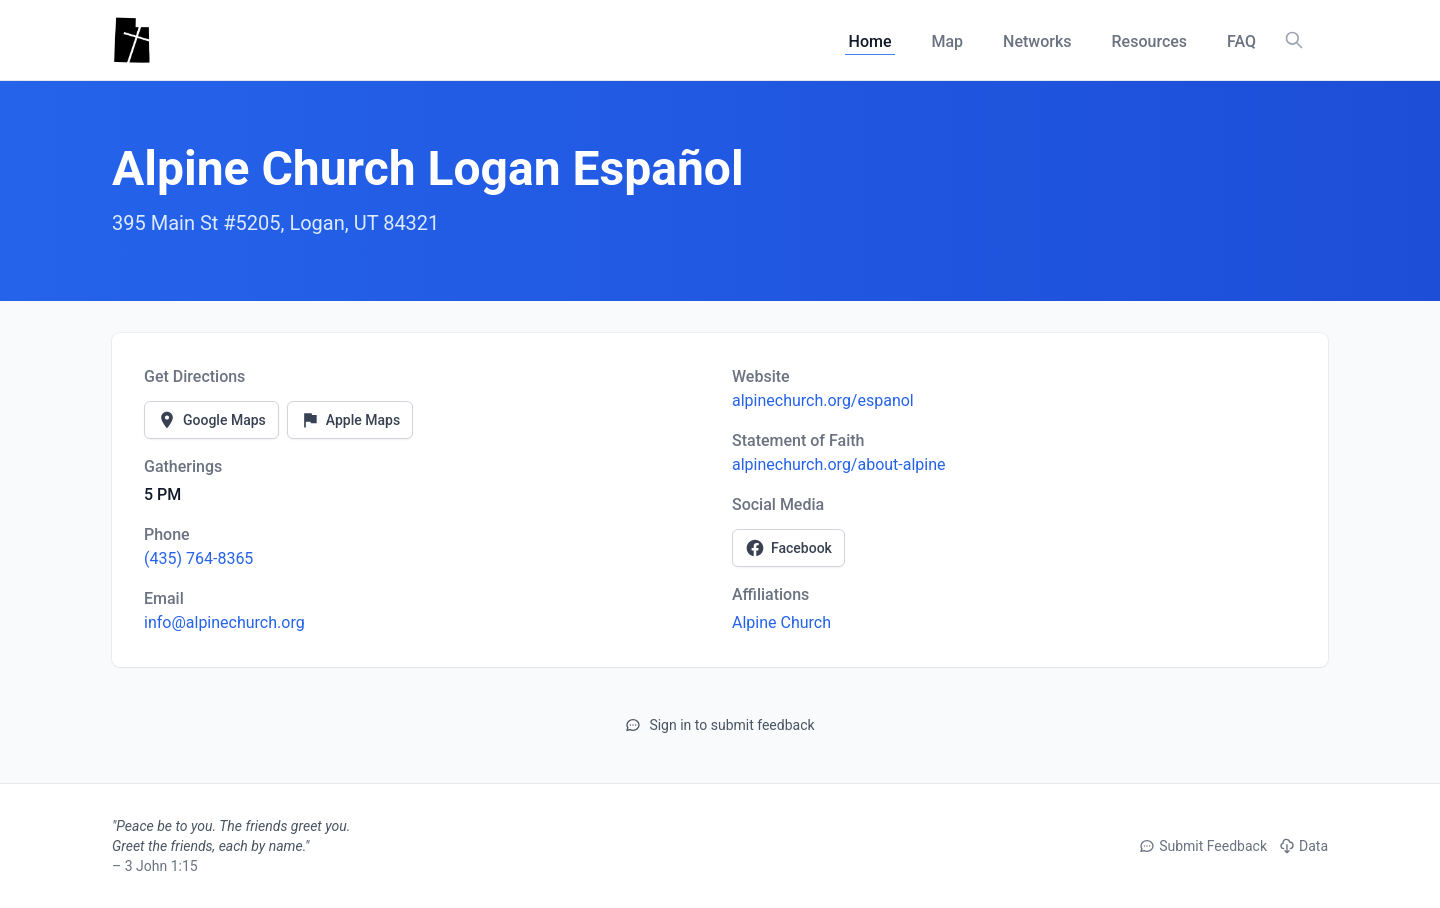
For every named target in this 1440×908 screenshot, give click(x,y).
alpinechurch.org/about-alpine (839, 464)
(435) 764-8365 (198, 558)
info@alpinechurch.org (224, 622)
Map (947, 41)
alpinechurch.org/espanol (823, 400)
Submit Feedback (1203, 846)
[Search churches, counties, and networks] (1294, 40)
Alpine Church (781, 622)
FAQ (1241, 41)
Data (1303, 846)
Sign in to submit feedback (719, 725)
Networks (1037, 41)
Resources (1150, 41)
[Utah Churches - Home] (131, 40)
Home (870, 41)
